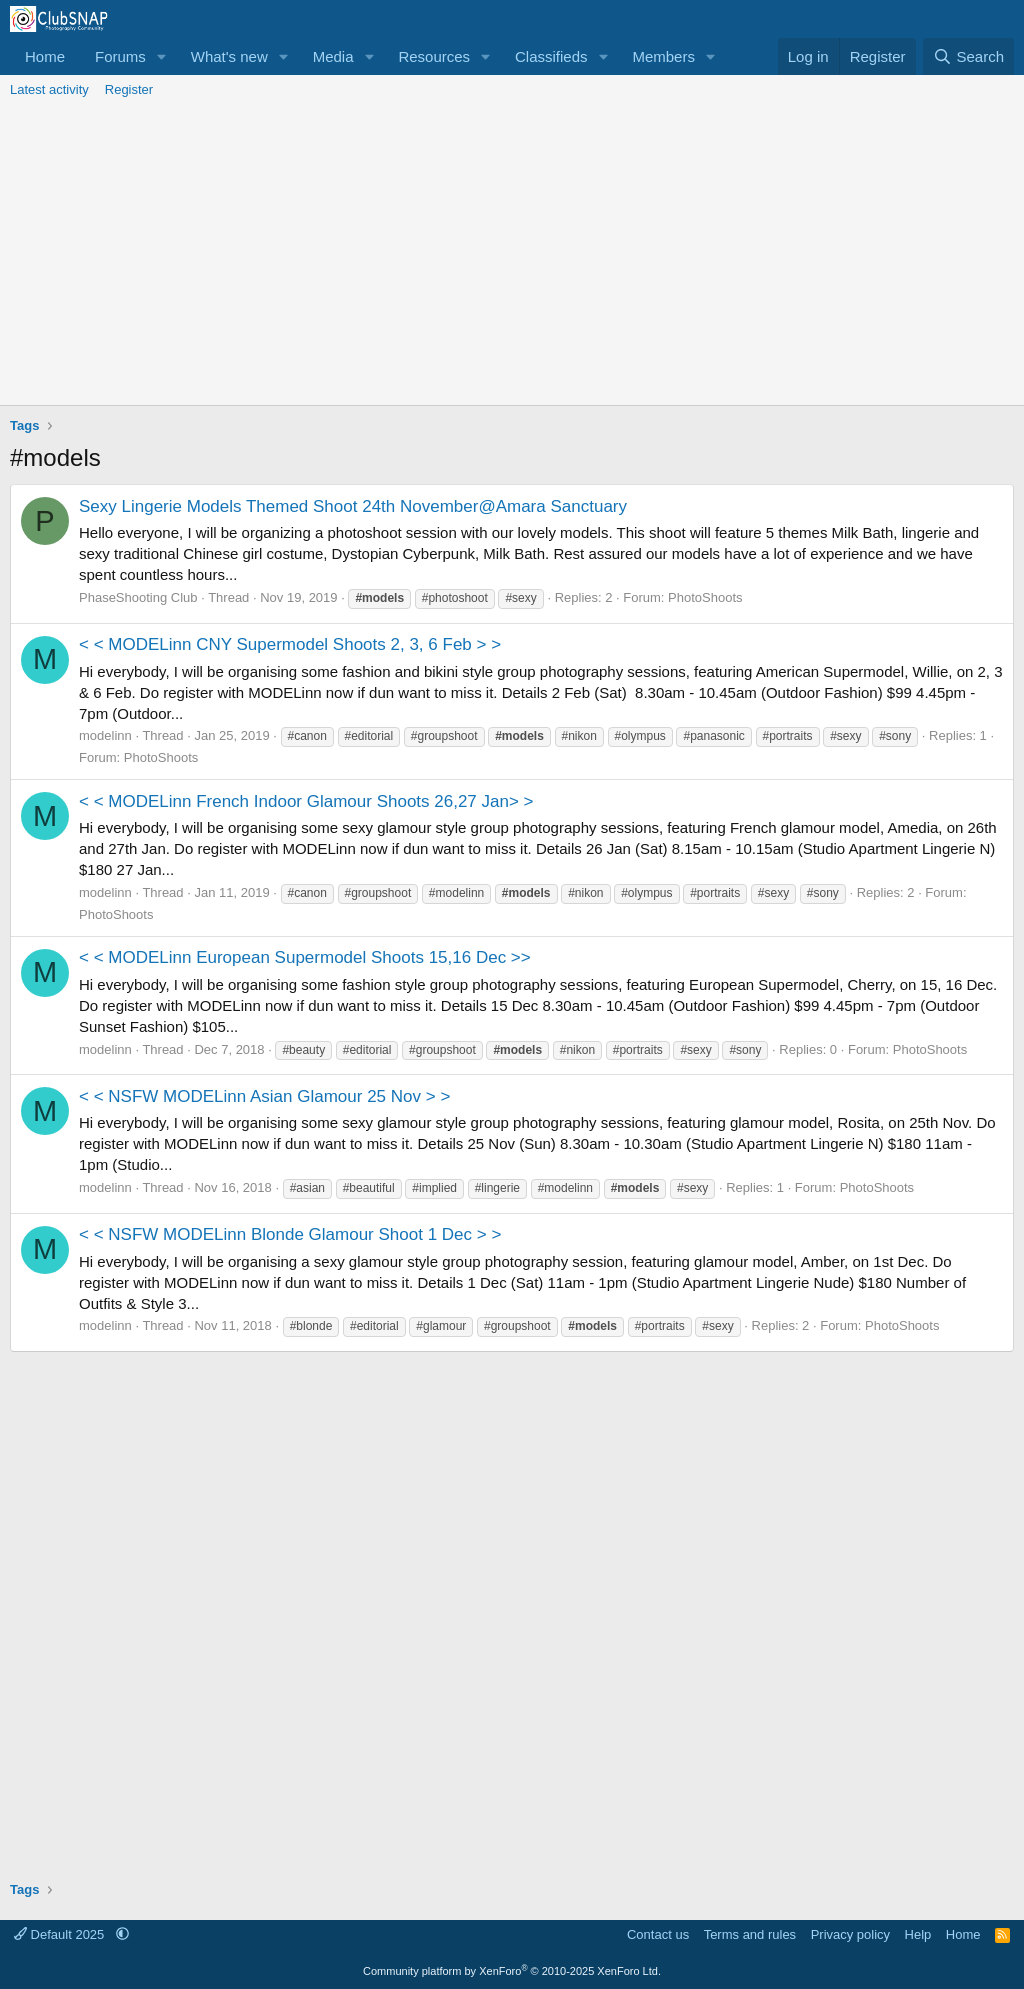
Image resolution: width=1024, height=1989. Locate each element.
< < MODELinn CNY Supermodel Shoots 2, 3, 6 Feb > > (290, 644)
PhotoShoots (705, 597)
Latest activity (49, 89)
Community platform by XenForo (512, 1971)
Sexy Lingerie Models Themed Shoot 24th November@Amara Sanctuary (353, 506)
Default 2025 (61, 1934)
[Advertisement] (512, 255)
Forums (120, 56)
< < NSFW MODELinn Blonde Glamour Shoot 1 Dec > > (290, 1234)
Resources (434, 56)
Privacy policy (850, 1934)
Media (333, 56)
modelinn (105, 735)
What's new (229, 56)
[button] (162, 56)
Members (663, 56)
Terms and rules (750, 1934)
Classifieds (551, 56)
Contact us (658, 1934)
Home (45, 56)
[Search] (968, 56)
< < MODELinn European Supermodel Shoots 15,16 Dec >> (305, 957)
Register (129, 89)
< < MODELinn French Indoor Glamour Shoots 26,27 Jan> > (306, 801)
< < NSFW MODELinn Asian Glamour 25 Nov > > (264, 1096)
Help (918, 1934)
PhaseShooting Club (138, 597)
